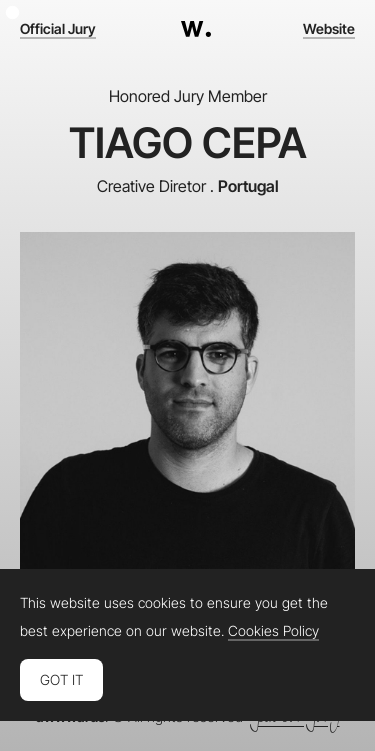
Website (329, 29)
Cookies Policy (273, 631)
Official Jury (58, 29)
